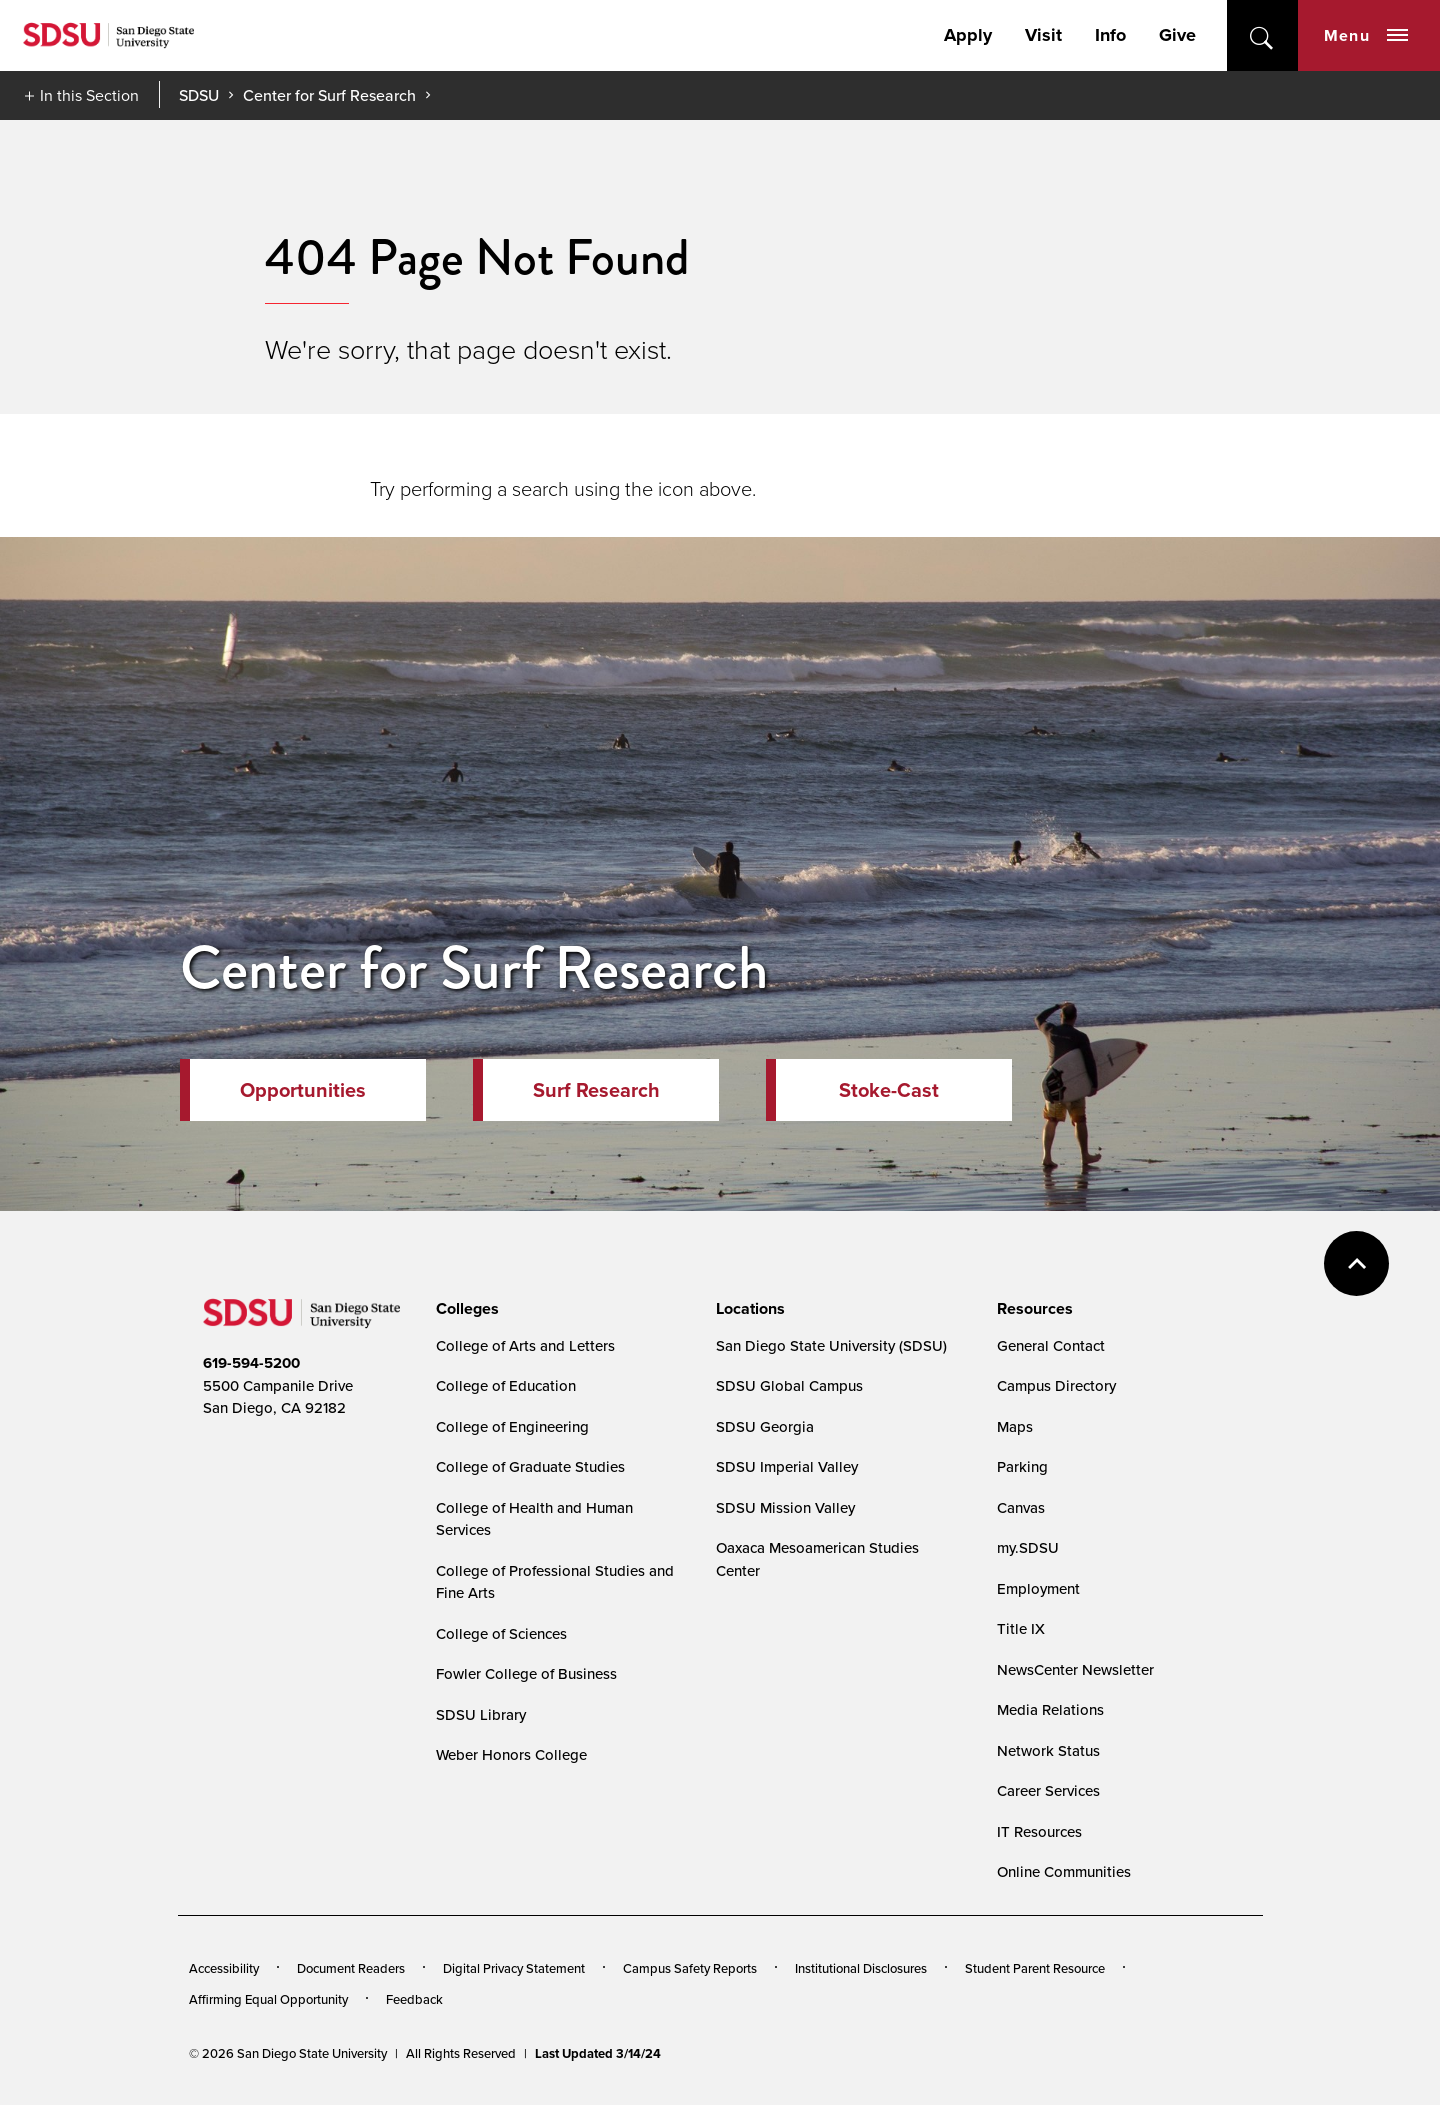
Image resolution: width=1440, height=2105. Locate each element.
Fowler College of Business (526, 1673)
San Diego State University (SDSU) (831, 1345)
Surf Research (596, 1090)
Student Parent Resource (1035, 1968)
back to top (1356, 1263)
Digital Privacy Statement (514, 1968)
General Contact (1051, 1345)
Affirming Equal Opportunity (268, 1999)
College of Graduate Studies (530, 1466)
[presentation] (464, 1309)
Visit (1043, 35)
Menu (1366, 35)
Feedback (414, 1999)
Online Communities (1064, 1871)
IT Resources (1039, 1831)
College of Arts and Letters (525, 1345)
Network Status (1048, 1750)
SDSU (199, 95)
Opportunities (303, 1090)
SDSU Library (481, 1714)
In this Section (89, 95)
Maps (1015, 1426)
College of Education (506, 1385)
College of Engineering (512, 1426)
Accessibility (224, 1968)
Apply (968, 35)
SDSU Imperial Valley (787, 1466)
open (1262, 35)
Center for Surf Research (329, 95)
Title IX (1021, 1628)
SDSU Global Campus (789, 1385)
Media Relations (1050, 1709)
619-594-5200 (251, 1363)
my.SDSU (1028, 1547)
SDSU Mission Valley (785, 1507)
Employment (1038, 1588)
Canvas (1021, 1507)
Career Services (1048, 1790)
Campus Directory (1056, 1385)
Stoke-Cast (889, 1090)
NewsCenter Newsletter (1075, 1669)
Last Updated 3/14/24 (598, 2053)
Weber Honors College (511, 1754)
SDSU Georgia (765, 1426)
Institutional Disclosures (861, 1968)
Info (1110, 35)
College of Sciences (501, 1633)
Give (1177, 35)
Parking (1022, 1466)
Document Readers (351, 1968)
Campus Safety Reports (690, 1968)
